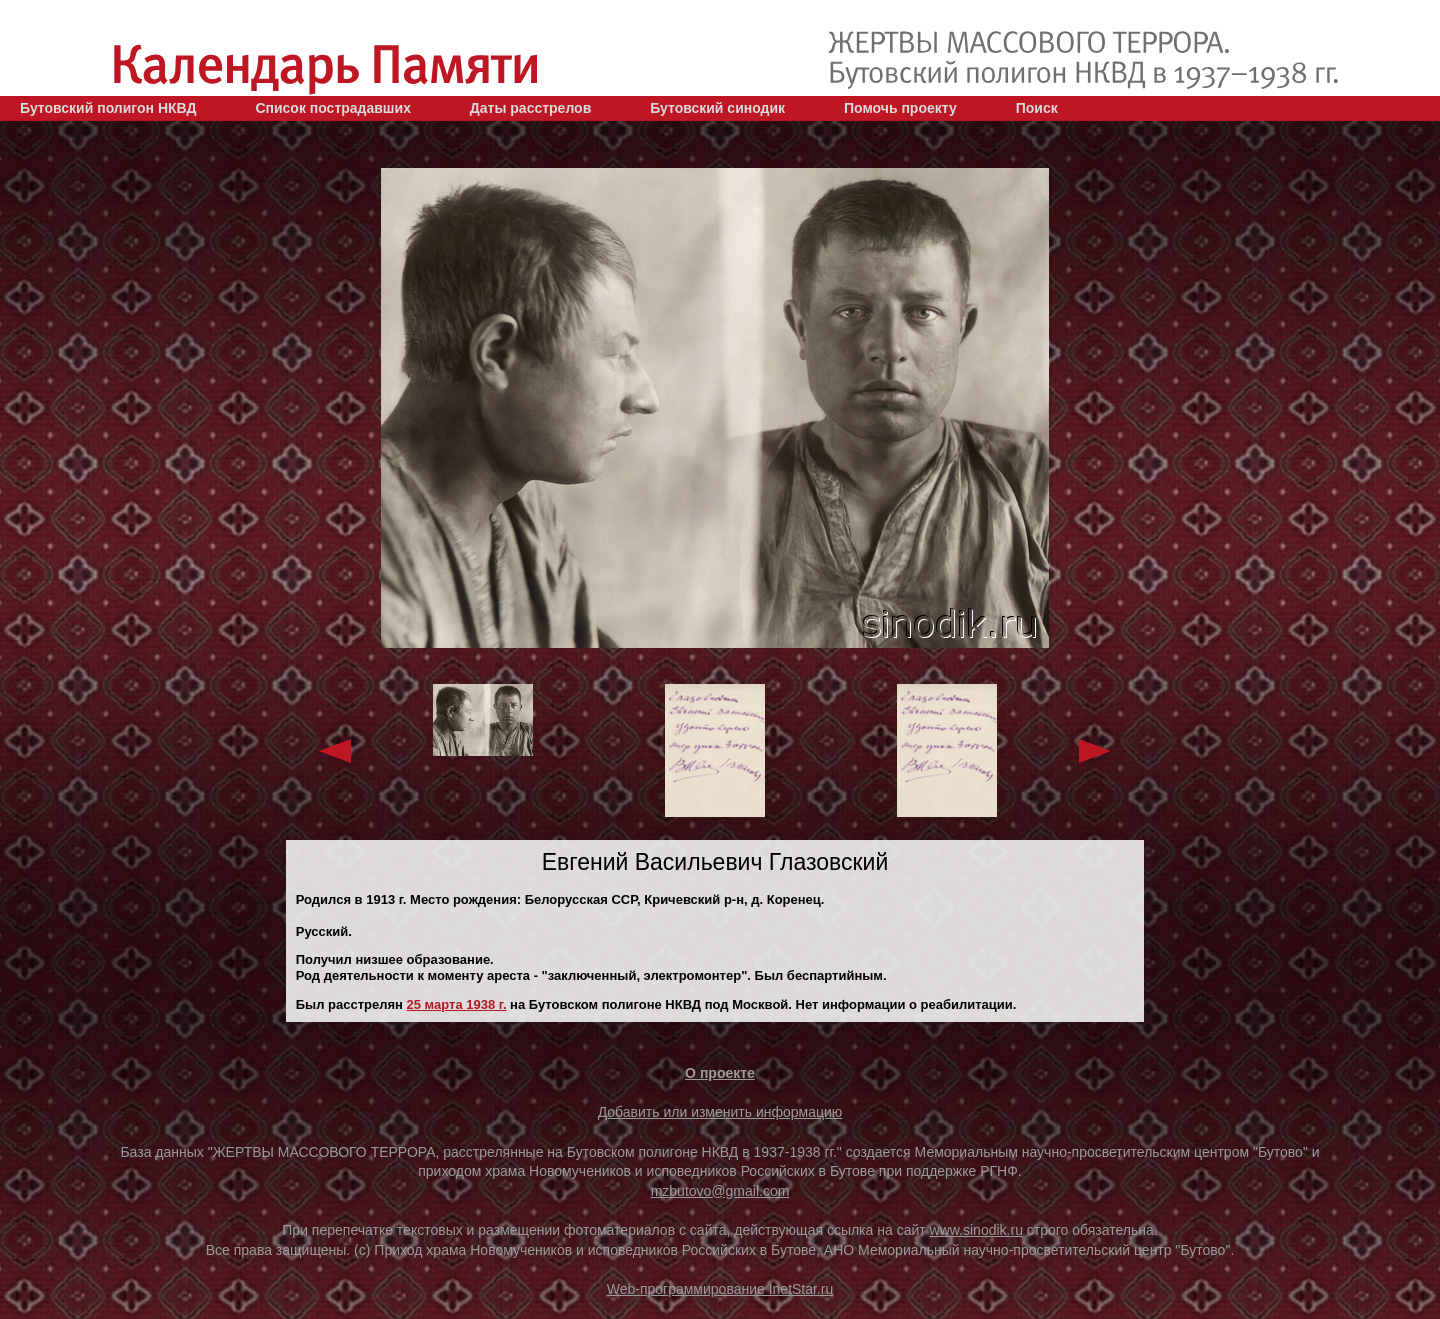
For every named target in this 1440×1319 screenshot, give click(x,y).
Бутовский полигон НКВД (108, 108)
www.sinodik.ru (976, 1230)
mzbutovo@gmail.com (720, 1191)
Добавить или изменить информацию (720, 1112)
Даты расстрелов (530, 108)
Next (1095, 751)
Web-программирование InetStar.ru (720, 1289)
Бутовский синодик (717, 108)
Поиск (1037, 108)
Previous (335, 751)
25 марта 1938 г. (457, 1004)
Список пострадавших (333, 108)
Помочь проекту (900, 108)
